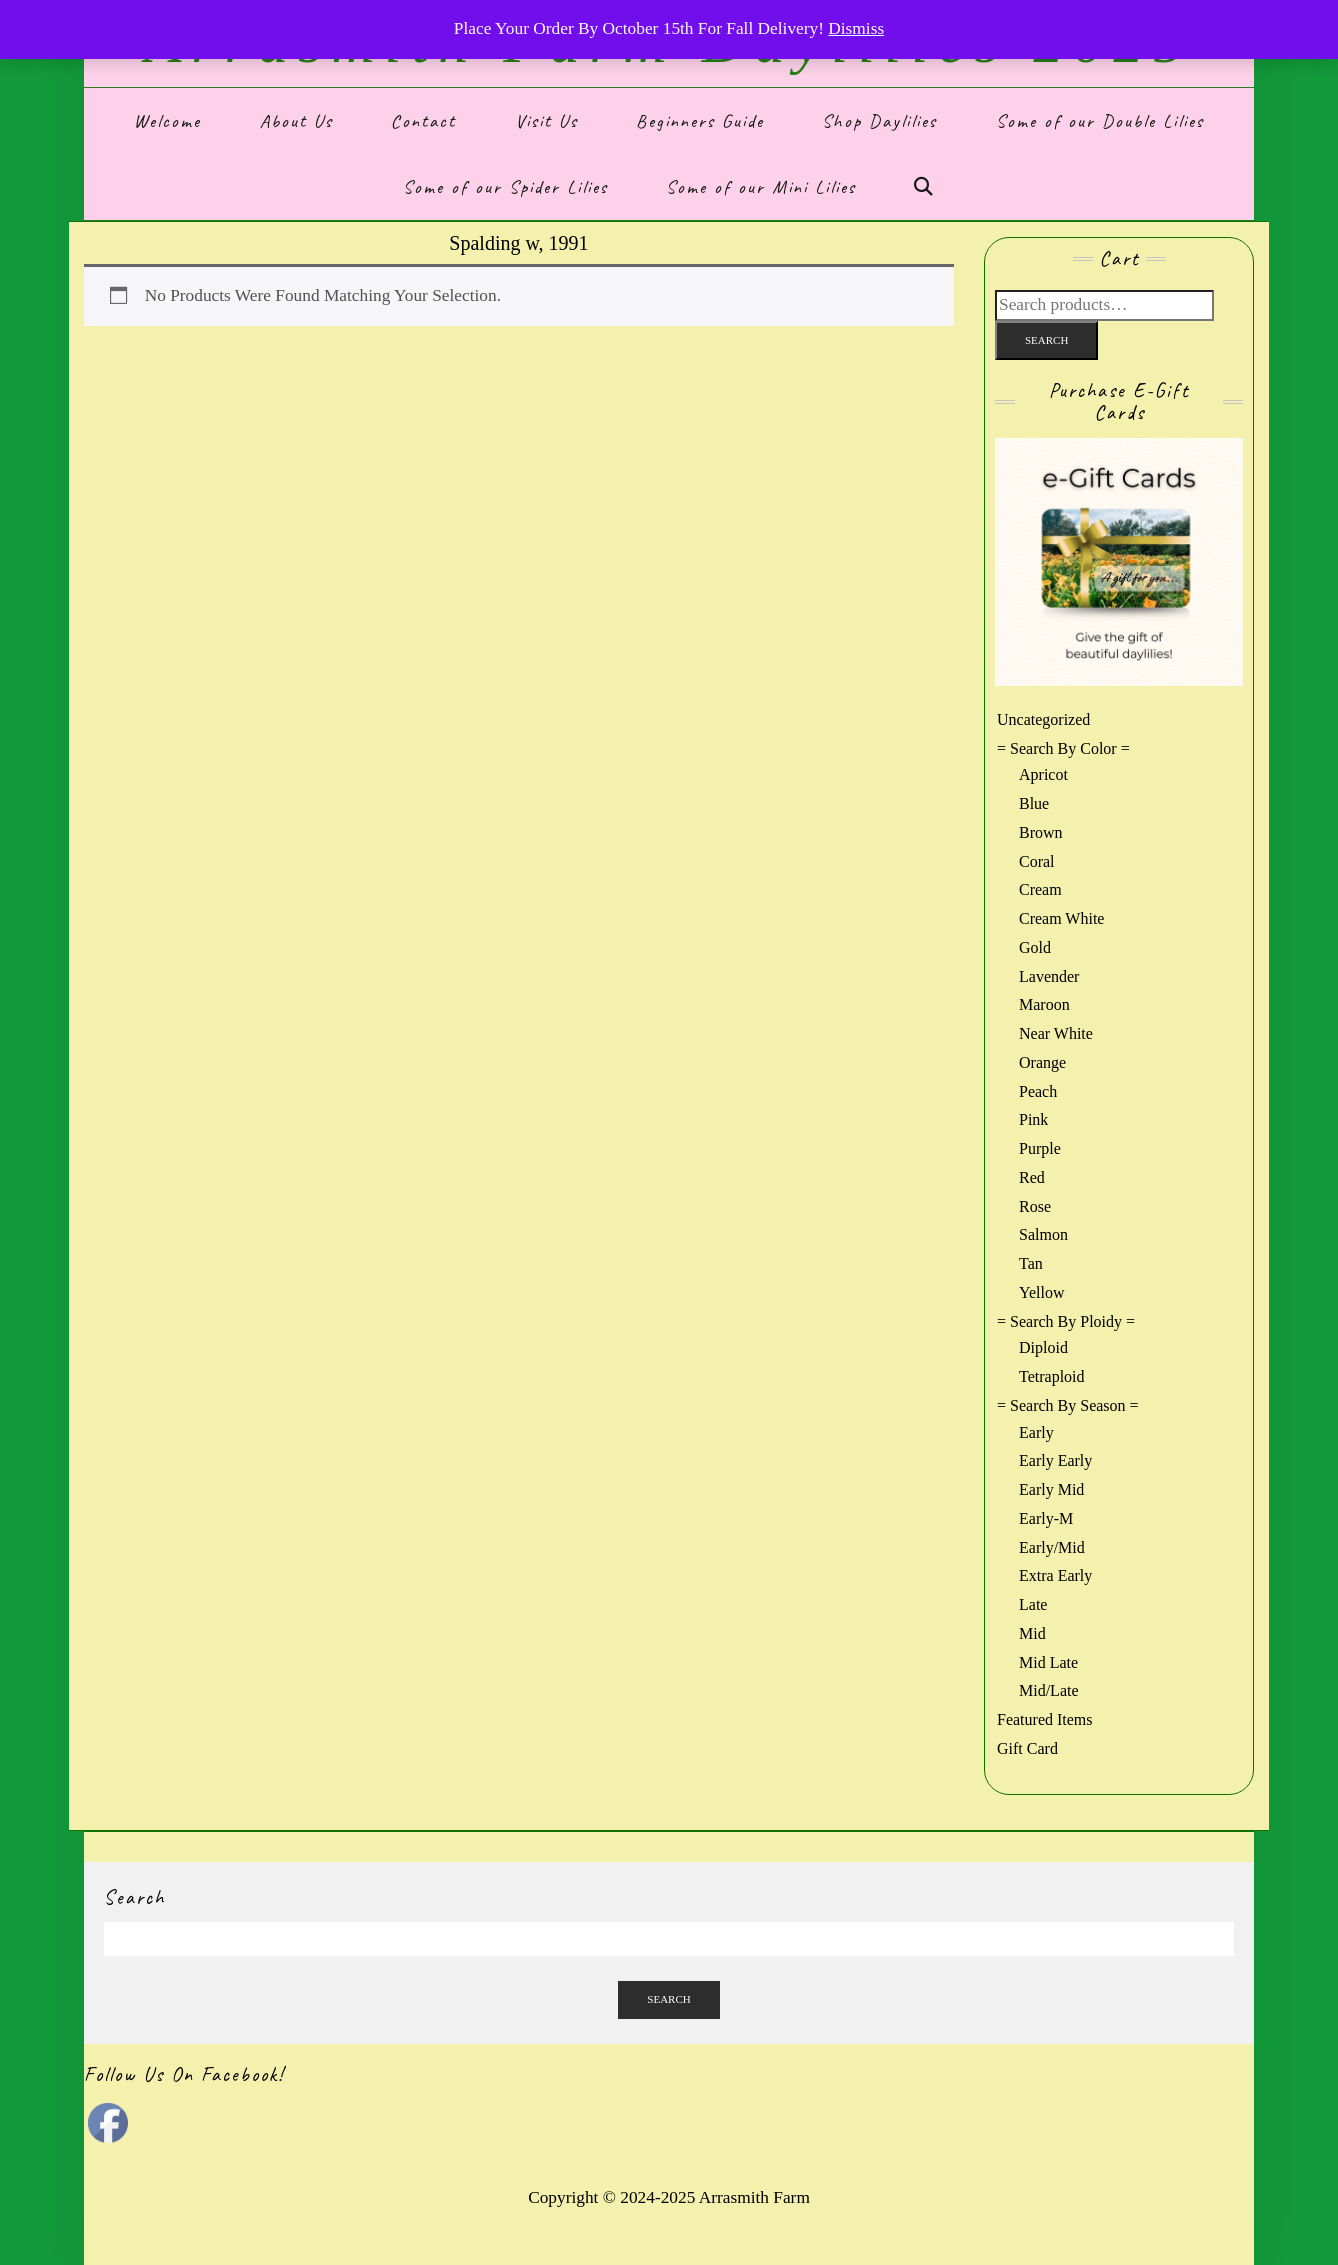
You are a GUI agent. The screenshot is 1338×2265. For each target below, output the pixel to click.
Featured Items (1045, 1719)
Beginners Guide (700, 121)
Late (1033, 1604)
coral (1037, 861)
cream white (1061, 918)
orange (1042, 1062)
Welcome (167, 121)
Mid (1032, 1633)
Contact (423, 121)
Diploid (1043, 1347)
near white (1056, 1033)
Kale (590, 2232)
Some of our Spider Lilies (505, 187)
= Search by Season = (1068, 1405)
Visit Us (546, 121)
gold (1035, 947)
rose (1035, 1206)
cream (1040, 889)
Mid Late (1048, 1662)
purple (1040, 1148)
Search (1046, 340)
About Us (296, 121)
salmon (1043, 1234)
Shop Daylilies (879, 121)
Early (1036, 1432)
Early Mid (1051, 1489)
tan (1031, 1263)
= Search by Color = (1063, 748)
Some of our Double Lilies (1100, 121)
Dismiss (856, 28)
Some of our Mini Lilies (761, 187)
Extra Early (1055, 1575)
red (1032, 1177)
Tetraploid (1052, 1376)
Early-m (1046, 1518)
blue (1034, 803)
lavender (1049, 976)
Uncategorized (1043, 719)
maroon (1044, 1004)
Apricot (1043, 774)
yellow (1042, 1292)
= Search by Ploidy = (1066, 1321)
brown (1041, 832)
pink (1033, 1119)
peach (1038, 1091)
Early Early (1055, 1460)
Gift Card (1027, 1748)
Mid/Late (1049, 1690)
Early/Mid (1052, 1547)
